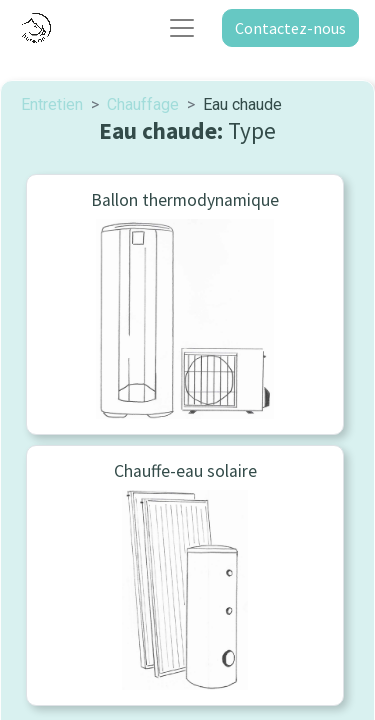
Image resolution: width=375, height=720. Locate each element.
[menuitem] (185, 304)
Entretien (52, 104)
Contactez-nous (290, 28)
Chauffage (143, 104)
